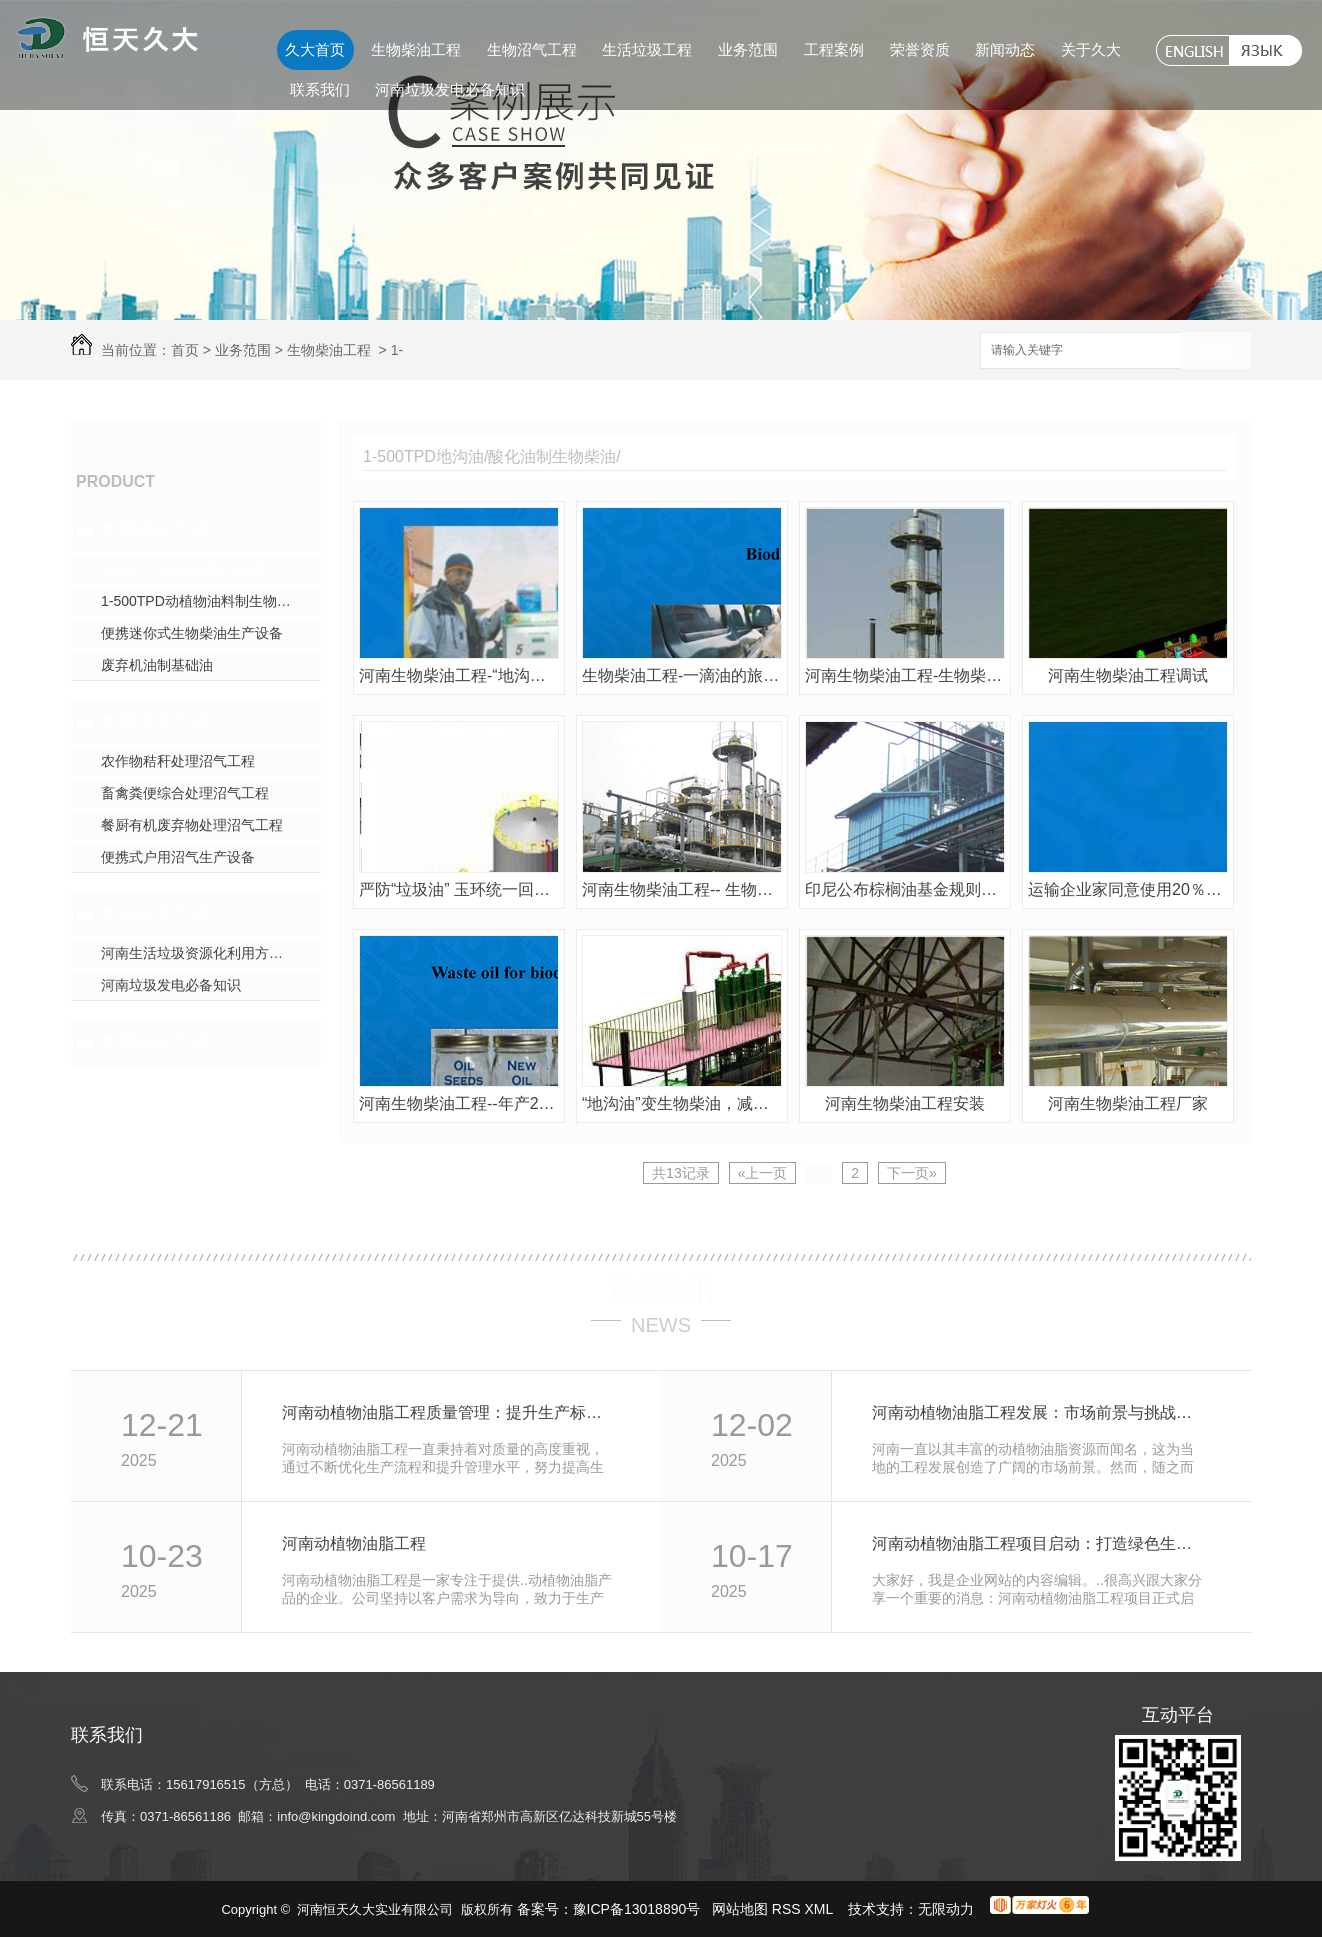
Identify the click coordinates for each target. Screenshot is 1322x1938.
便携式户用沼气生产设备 (178, 857)
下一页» (912, 1173)
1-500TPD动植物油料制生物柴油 (203, 601)
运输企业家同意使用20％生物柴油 (1128, 889)
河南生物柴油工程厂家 (1128, 1103)
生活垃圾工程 (647, 49)
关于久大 (1091, 49)
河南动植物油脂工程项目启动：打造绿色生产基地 (1039, 1543)
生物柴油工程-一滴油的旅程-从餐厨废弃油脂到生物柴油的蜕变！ (682, 675)
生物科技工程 (155, 1043)
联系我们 (320, 89)
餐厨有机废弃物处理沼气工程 (192, 825)
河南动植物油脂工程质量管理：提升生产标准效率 (449, 1412)
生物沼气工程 (532, 49)
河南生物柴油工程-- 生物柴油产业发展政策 (682, 889)
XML (821, 1909)
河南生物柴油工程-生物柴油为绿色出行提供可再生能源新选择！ (905, 675)
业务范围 (748, 49)
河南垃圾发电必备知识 (450, 89)
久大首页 (315, 49)
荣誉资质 (920, 49)
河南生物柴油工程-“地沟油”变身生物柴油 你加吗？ (459, 675)
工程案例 (834, 49)
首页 (185, 350)
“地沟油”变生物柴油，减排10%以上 (682, 1103)
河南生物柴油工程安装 (905, 1103)
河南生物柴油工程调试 (1128, 675)
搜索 (1216, 351)
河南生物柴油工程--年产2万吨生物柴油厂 (459, 1103)
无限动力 (946, 1909)
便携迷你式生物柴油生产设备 (192, 633)
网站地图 (740, 1909)
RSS (788, 1909)
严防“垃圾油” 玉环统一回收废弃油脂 (459, 889)
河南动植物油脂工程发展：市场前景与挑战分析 (1039, 1412)
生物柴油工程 (416, 49)
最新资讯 (661, 1290)
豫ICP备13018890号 (637, 1909)
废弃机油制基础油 (157, 665)
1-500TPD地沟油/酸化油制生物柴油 (211, 569)
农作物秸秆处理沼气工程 (178, 761)
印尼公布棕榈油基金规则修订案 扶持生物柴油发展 (905, 889)
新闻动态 (1005, 49)
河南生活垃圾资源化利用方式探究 (206, 953)
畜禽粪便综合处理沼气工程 (185, 793)
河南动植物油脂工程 (354, 1543)
